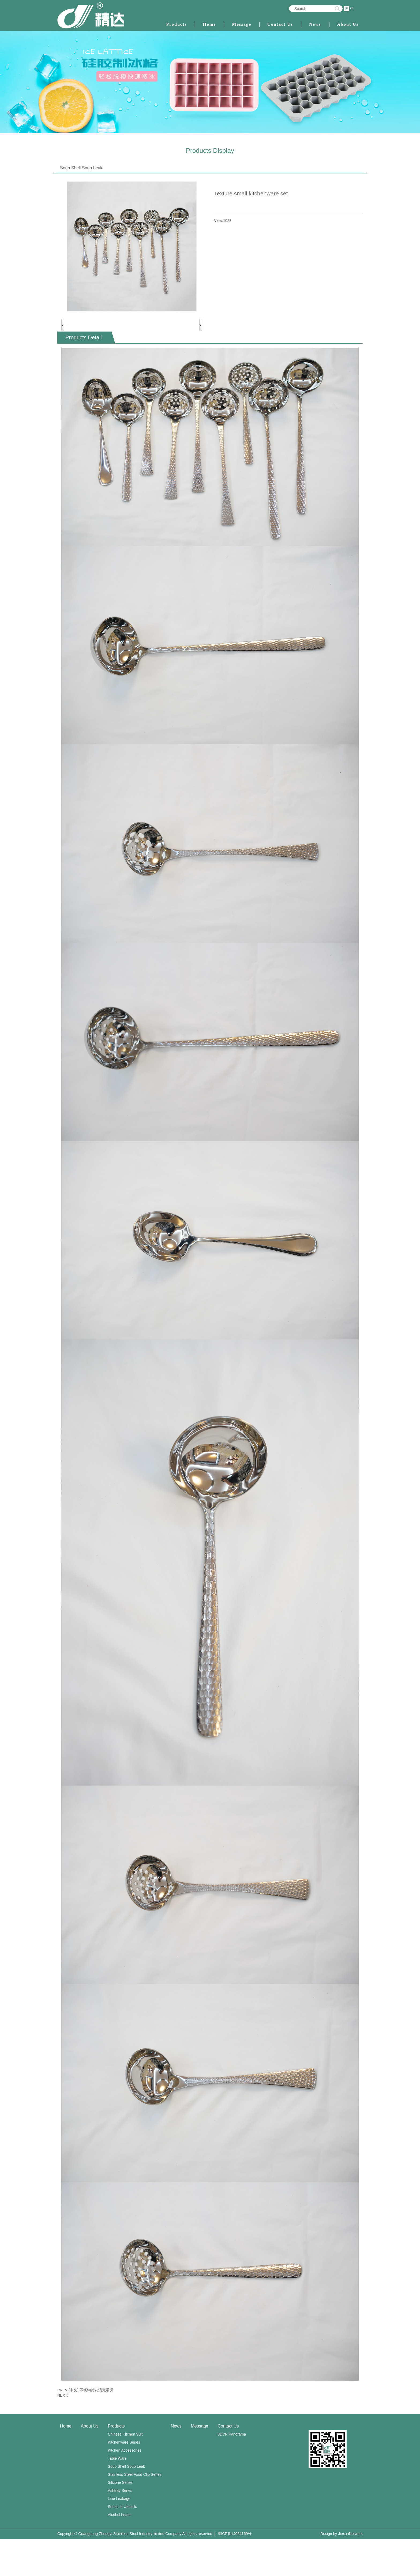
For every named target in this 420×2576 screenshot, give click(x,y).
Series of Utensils (122, 2543)
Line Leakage (119, 2535)
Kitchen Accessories (124, 2487)
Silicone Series (120, 2519)
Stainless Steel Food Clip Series (135, 2511)
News (315, 24)
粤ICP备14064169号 (235, 2570)
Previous (62, 343)
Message (241, 24)
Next (200, 343)
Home (209, 24)
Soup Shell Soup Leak (126, 2503)
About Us (348, 24)
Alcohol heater (120, 2551)
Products (176, 24)
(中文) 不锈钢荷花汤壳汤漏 (91, 2427)
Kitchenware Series (124, 2479)
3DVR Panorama (232, 2471)
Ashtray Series (120, 2527)
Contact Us (280, 24)
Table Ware (117, 2495)
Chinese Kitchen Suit (125, 2471)
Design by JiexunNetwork (341, 2570)
